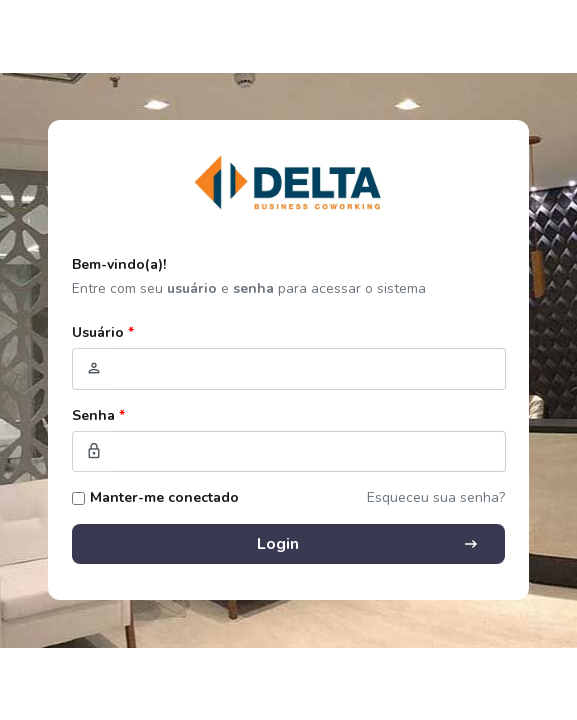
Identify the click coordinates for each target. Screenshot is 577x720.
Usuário (103, 332)
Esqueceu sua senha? (436, 497)
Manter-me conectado (164, 497)
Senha (98, 415)
